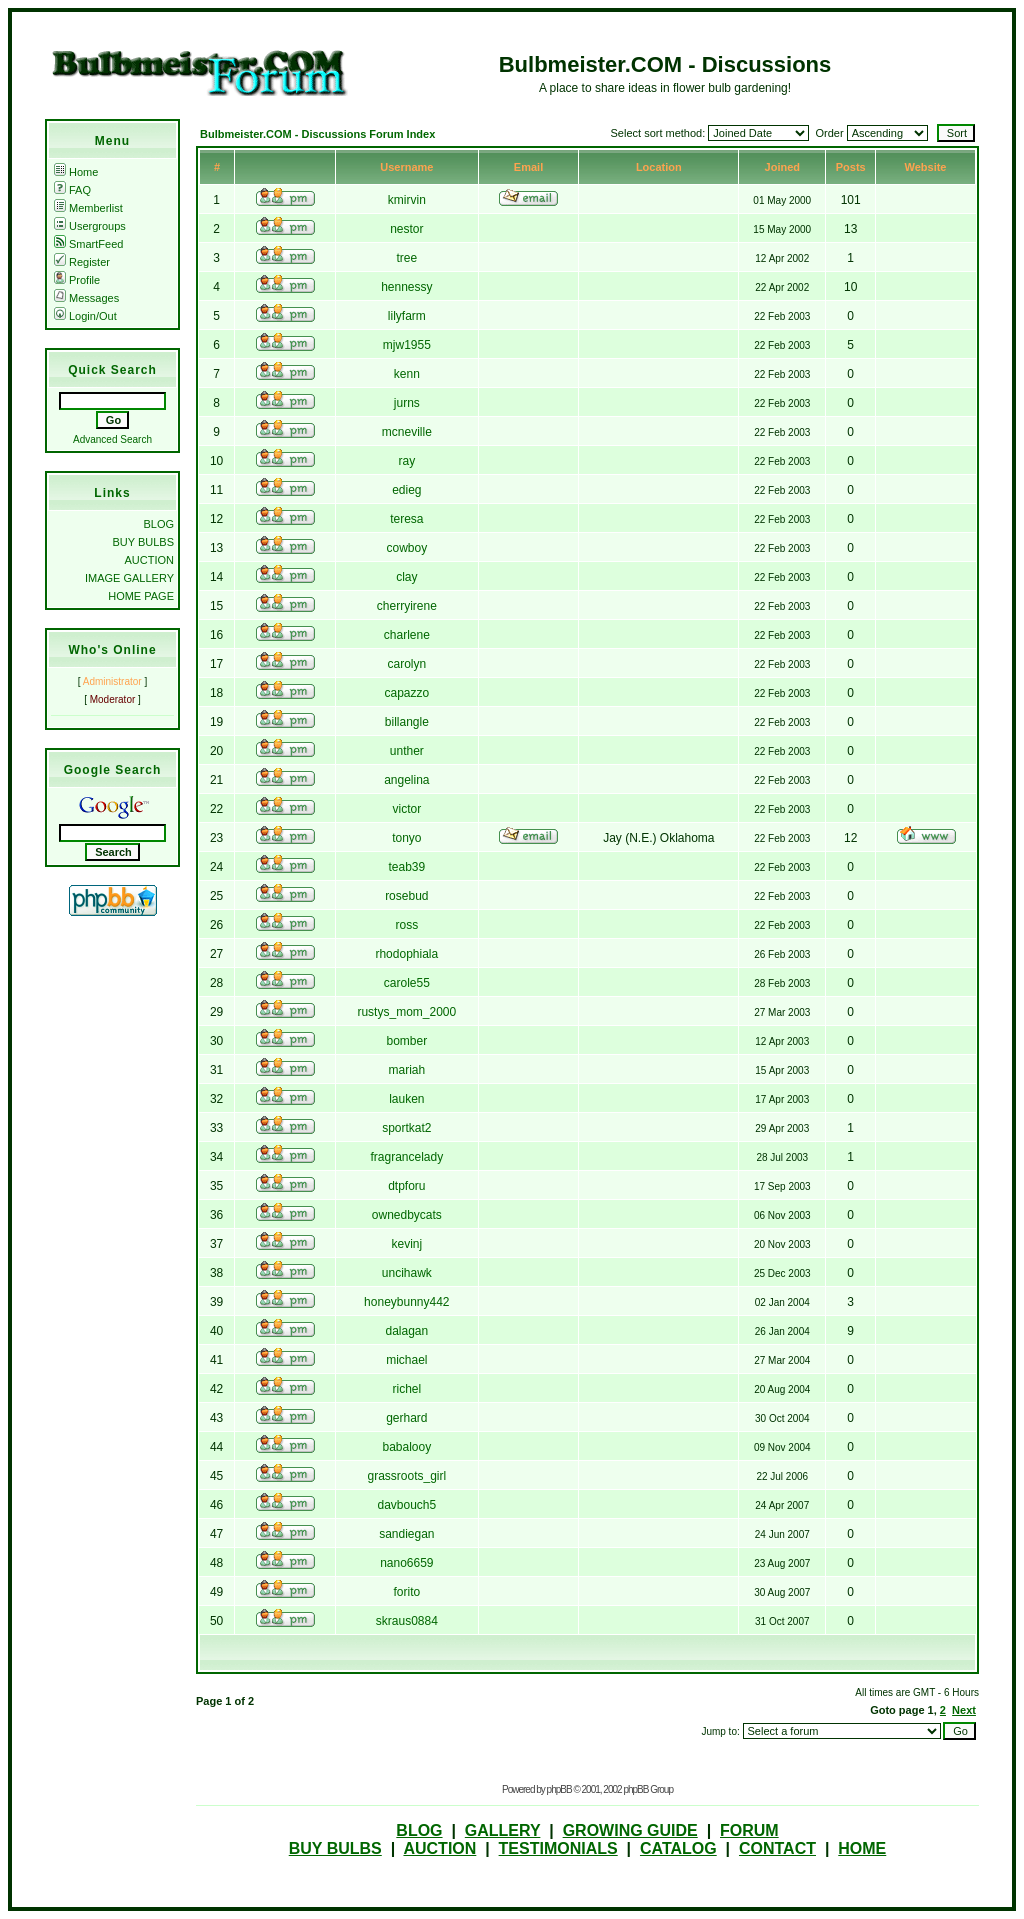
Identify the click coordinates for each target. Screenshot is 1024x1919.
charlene (407, 635)
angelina (406, 780)
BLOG (158, 524)
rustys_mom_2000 (406, 1012)
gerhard (406, 1418)
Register (82, 262)
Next (964, 1710)
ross (406, 925)
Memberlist (88, 208)
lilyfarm (407, 316)
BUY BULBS (143, 542)
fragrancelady (406, 1157)
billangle (407, 722)
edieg (406, 490)
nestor (406, 229)
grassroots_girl (406, 1476)
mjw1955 (407, 345)
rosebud (406, 896)
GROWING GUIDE (630, 1830)
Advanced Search (112, 439)
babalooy (406, 1447)
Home (76, 172)
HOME (862, 1848)
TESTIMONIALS (558, 1848)
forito (406, 1592)
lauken (406, 1099)
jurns (407, 403)
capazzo (406, 693)
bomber (406, 1041)
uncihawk (407, 1273)
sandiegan (406, 1534)
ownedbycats (407, 1215)
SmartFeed (88, 244)
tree (406, 258)
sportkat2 (406, 1128)
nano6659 (406, 1563)
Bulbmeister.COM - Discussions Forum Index (317, 134)
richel (406, 1389)
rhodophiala (406, 954)
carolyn (406, 664)
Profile (77, 280)
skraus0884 (407, 1621)
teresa (406, 519)
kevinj (406, 1244)
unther (407, 751)
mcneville (407, 432)
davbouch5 (406, 1505)
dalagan (406, 1331)
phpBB (559, 1789)
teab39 (406, 867)
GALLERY (503, 1830)
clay (406, 577)
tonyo (406, 838)
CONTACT (777, 1848)
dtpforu (406, 1186)
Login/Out (85, 316)
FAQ (72, 190)
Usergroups (90, 226)
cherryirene (407, 606)
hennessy (406, 287)
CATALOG (678, 1848)
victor (406, 809)
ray (406, 461)
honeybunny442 (406, 1302)
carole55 (407, 983)
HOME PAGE (141, 596)
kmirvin (407, 200)
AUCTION (150, 560)
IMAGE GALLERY (129, 578)
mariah (406, 1070)
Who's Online (112, 650)
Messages (86, 298)
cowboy (406, 548)
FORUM (749, 1830)
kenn (407, 374)
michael (406, 1360)
